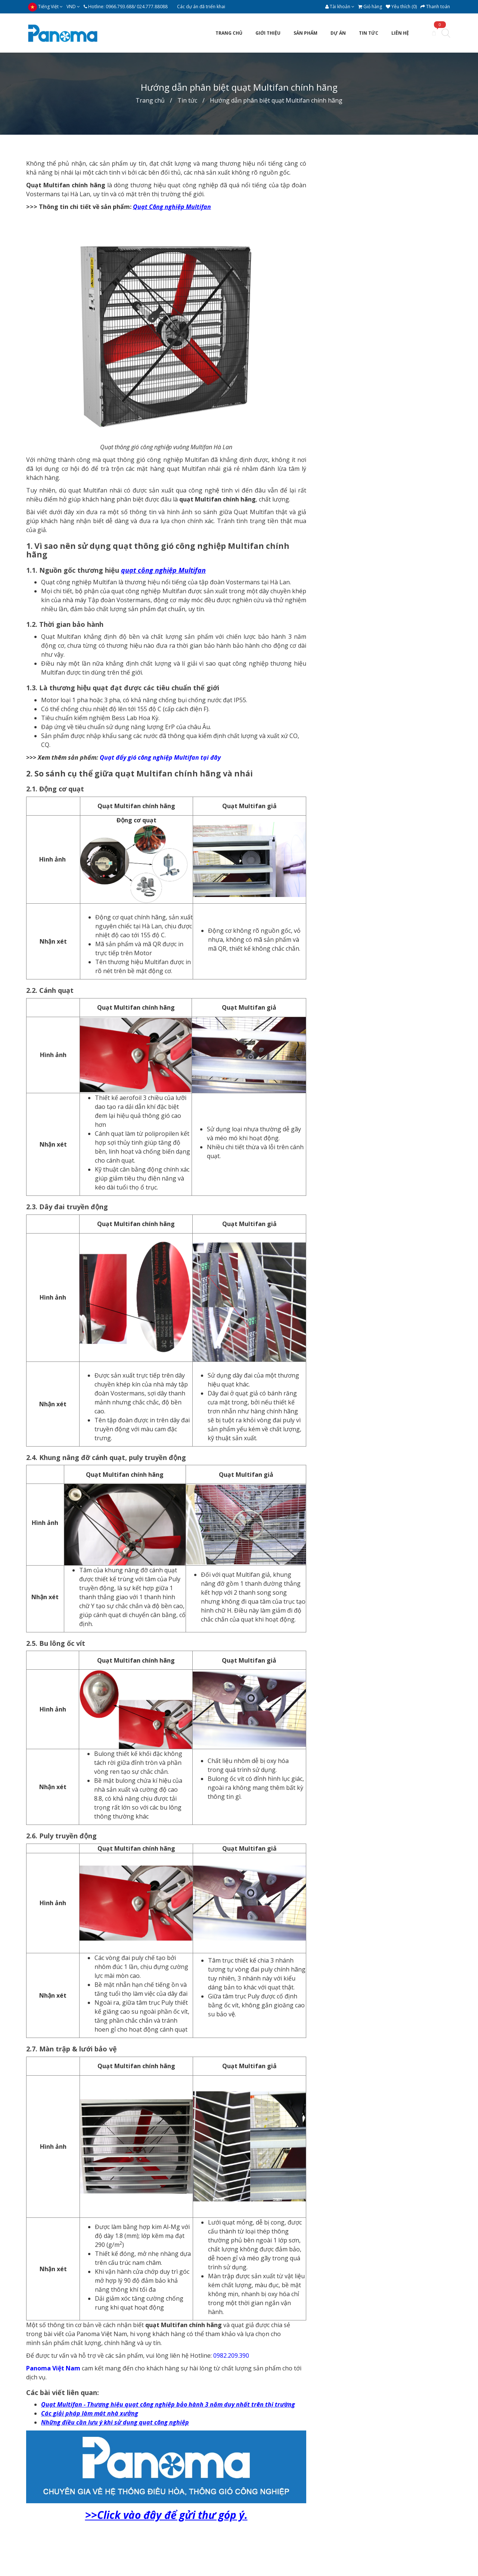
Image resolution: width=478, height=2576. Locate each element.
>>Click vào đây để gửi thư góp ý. (166, 2515)
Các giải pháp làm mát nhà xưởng (89, 2413)
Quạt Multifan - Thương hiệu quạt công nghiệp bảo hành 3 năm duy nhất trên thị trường (168, 2404)
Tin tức (187, 100)
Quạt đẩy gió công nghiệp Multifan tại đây (160, 757)
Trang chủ (150, 100)
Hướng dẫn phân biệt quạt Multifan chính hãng (276, 100)
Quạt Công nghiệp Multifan (172, 207)
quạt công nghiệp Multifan (163, 570)
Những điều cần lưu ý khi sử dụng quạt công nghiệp (115, 2422)
